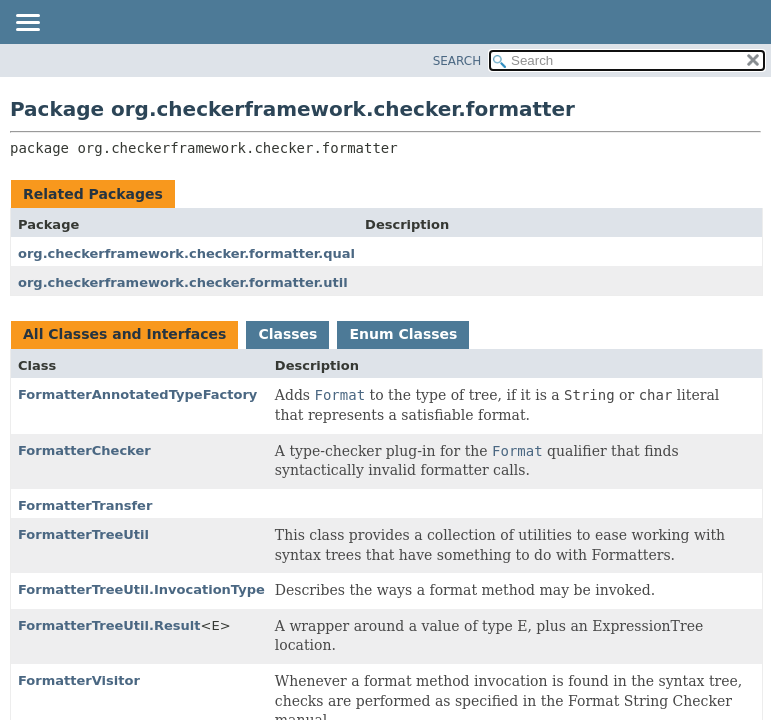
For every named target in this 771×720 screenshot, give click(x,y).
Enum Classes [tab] (403, 334)
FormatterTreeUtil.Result (109, 625)
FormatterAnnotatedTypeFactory (137, 394)
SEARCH (457, 61)
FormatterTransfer (85, 505)
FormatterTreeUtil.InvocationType (141, 589)
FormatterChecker (84, 450)
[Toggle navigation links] (27, 24)
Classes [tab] (287, 334)
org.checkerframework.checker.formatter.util (183, 282)
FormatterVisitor (79, 680)
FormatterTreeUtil (83, 534)
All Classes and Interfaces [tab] (124, 334)
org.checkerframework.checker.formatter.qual (186, 253)
